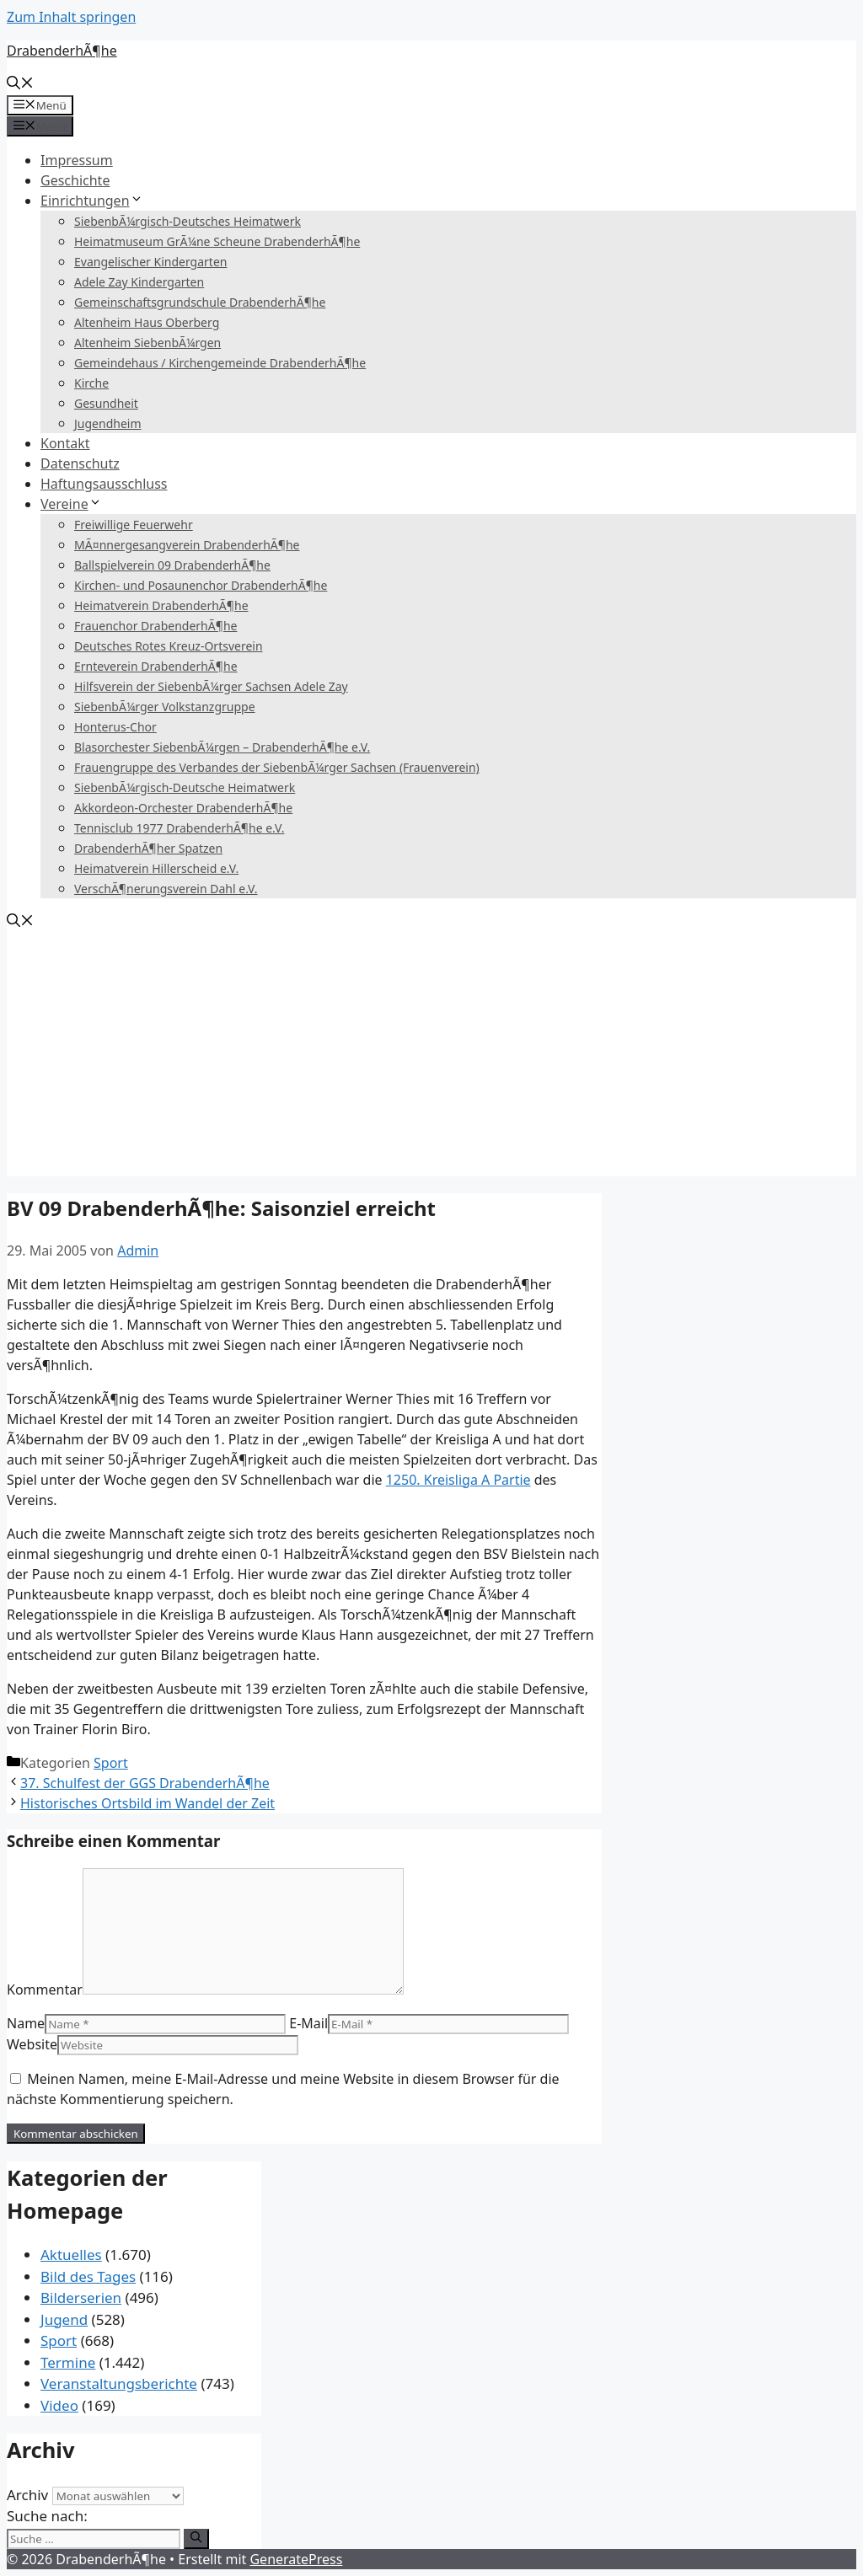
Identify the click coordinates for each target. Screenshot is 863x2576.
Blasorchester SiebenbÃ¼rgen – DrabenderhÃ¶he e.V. (222, 747)
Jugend (64, 2319)
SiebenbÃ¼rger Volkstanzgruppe (164, 707)
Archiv (27, 2494)
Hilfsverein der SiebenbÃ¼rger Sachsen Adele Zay (211, 686)
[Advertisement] (431, 1058)
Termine (67, 2362)
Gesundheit (106, 403)
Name (26, 2023)
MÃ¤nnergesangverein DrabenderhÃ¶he (186, 545)
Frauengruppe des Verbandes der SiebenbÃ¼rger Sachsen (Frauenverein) (277, 767)
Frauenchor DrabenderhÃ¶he (155, 626)
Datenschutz (80, 463)
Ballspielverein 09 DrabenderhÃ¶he (172, 565)
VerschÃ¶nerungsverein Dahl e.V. (166, 889)
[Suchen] (196, 2539)
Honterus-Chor (115, 727)
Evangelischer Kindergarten (150, 262)
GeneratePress (295, 2559)
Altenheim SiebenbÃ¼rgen (147, 343)
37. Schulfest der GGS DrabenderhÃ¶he (145, 1783)
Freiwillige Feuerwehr (133, 525)
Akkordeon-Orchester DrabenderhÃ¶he (183, 808)
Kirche (91, 383)
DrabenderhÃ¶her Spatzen (148, 848)
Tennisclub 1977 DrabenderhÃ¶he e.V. (179, 828)
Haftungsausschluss (104, 483)
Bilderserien (80, 2297)
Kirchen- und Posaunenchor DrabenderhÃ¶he (200, 585)
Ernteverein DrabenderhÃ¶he (156, 666)
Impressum (76, 160)
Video (59, 2405)
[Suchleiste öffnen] (20, 84)
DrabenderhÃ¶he (62, 50)
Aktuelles (71, 2254)
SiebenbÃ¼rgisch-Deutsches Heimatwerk (187, 221)
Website (32, 2044)
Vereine (71, 504)
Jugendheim (108, 423)
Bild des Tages (88, 2276)
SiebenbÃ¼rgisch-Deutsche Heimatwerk (184, 787)
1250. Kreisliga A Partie (458, 1479)
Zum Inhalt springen (71, 17)
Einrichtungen (91, 200)
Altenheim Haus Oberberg (146, 322)
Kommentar (45, 1989)
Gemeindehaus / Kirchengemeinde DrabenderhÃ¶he (220, 363)
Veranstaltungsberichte (118, 2383)
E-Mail (308, 2023)
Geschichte (75, 180)
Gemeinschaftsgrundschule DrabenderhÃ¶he (199, 302)
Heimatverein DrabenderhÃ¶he (161, 605)
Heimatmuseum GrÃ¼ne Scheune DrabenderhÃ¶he (217, 241)
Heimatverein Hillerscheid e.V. (156, 868)
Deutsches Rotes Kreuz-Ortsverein (168, 646)
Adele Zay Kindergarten (139, 282)
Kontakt (65, 443)
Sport (111, 1763)
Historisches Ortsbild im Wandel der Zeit (147, 1803)
